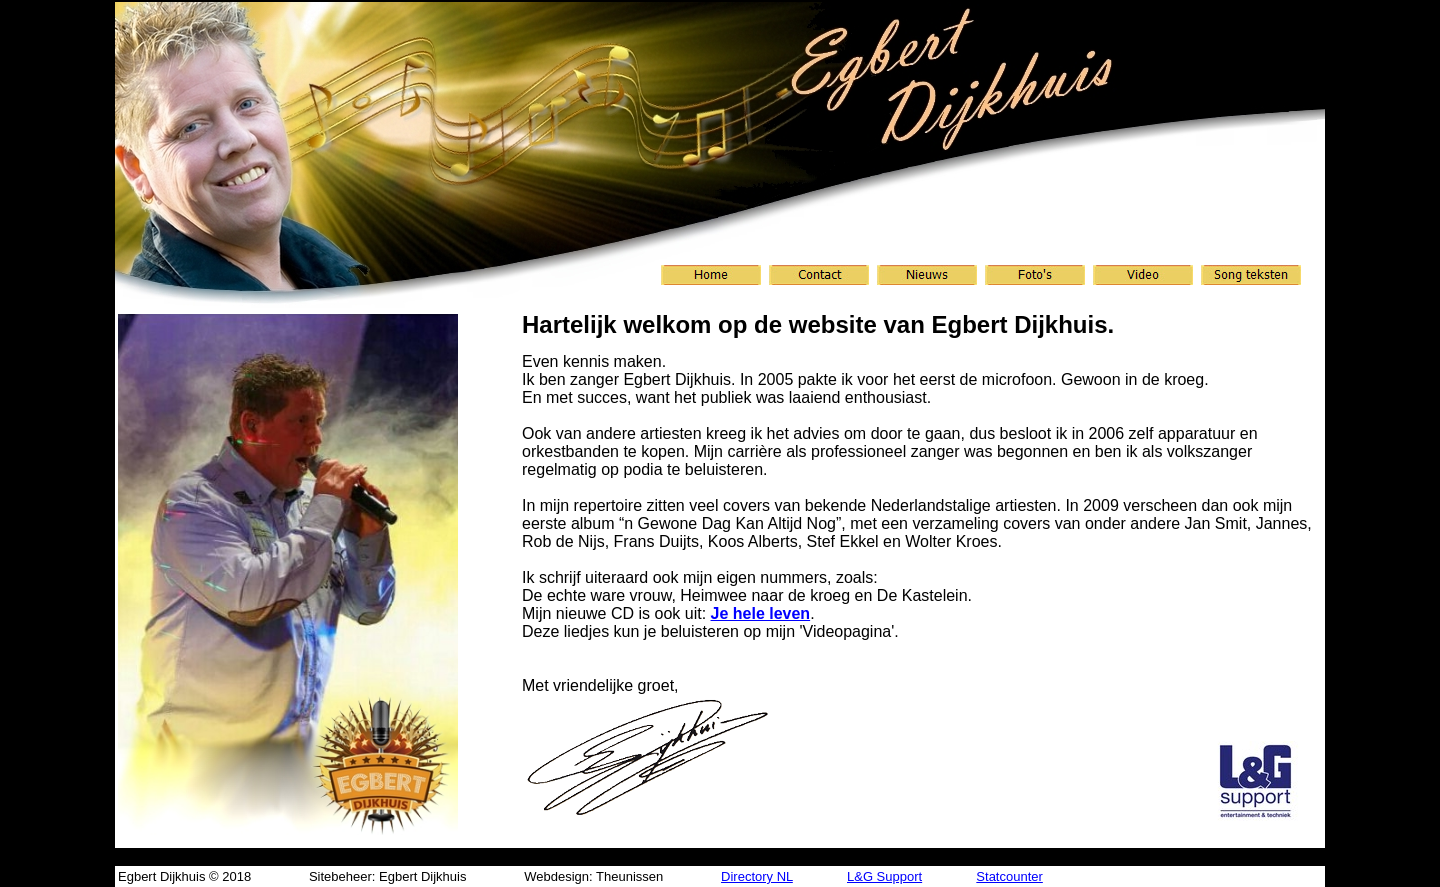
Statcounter (1009, 876)
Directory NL (757, 876)
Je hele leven (761, 613)
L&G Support (884, 876)
